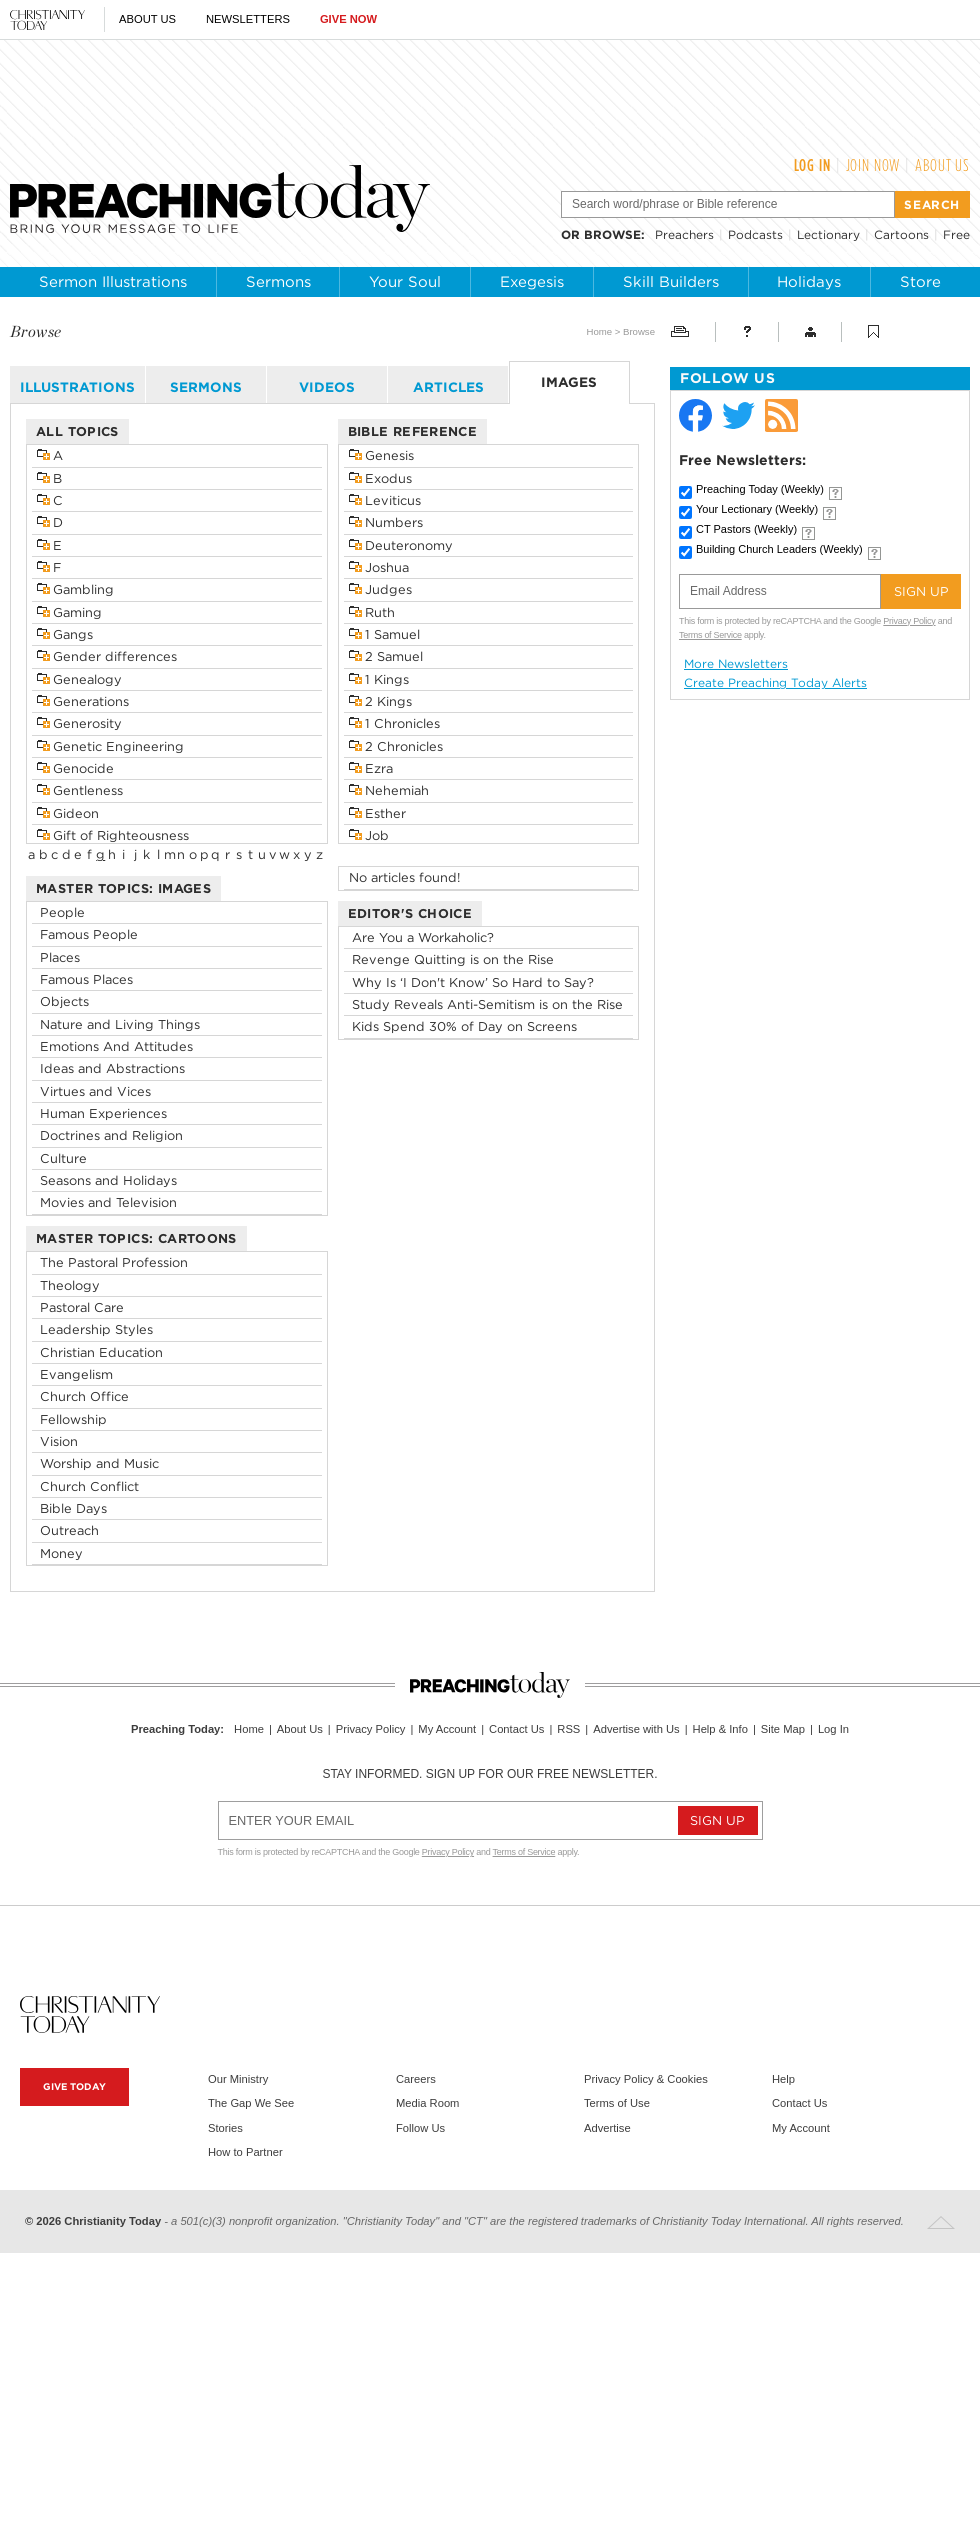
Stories (225, 2128)
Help (783, 2079)
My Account (447, 1729)
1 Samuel (392, 634)
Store (920, 282)
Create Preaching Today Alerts (775, 683)
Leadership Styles (96, 1329)
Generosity (87, 723)
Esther (385, 813)
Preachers (684, 234)
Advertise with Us (636, 1729)
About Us (147, 19)
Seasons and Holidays (108, 1180)
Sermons (278, 282)
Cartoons (901, 234)
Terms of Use (617, 2103)
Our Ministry (238, 2079)
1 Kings (387, 679)
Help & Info (720, 1729)
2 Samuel (394, 656)
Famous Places (86, 979)
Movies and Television (108, 1202)
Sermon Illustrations (113, 282)
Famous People (89, 934)
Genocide (83, 768)
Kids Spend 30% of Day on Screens (464, 1026)
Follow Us (420, 2128)
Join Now (873, 165)
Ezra (379, 768)
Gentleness (88, 790)
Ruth (380, 612)
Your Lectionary (757, 509)
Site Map (783, 1729)
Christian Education (101, 1352)
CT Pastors (746, 529)
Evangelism (76, 1374)
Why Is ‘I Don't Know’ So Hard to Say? (473, 982)
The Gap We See (251, 2103)
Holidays (809, 282)
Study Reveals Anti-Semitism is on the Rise (487, 1004)
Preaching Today (760, 489)
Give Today (74, 2086)
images (569, 382)
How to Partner (245, 2152)
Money (61, 1553)
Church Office (84, 1396)
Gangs (73, 634)
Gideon (76, 813)
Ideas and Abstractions (112, 1068)
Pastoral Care (82, 1307)
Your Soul (405, 282)
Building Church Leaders (779, 549)
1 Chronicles (402, 723)
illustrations (77, 387)
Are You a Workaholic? (423, 937)
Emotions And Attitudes (116, 1046)
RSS (568, 1729)
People (62, 912)
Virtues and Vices (95, 1091)
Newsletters (248, 19)
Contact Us (516, 1729)
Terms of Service (710, 635)
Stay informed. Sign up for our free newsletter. (489, 1774)
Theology (70, 1285)
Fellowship (73, 1419)
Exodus (388, 478)
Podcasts (755, 234)
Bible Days (73, 1508)
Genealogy (87, 679)
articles (448, 387)
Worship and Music (99, 1463)
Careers (416, 2079)
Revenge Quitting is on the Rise (453, 959)
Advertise (607, 2128)
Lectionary (828, 234)
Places (60, 957)
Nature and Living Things (120, 1024)
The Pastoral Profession (114, 1262)
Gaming (77, 612)
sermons (206, 387)
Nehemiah (397, 790)
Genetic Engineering (118, 746)
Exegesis (532, 282)
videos (327, 387)
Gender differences (115, 656)
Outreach (69, 1530)
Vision (59, 1441)
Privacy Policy (909, 621)
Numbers (394, 522)
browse (612, 234)
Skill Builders (671, 282)
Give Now (348, 19)
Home (599, 331)
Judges (388, 589)
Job (377, 835)
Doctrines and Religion (111, 1135)
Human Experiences (103, 1113)
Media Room (427, 2103)
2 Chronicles (404, 746)
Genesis (389, 455)
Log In (812, 165)
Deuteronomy (409, 545)
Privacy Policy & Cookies (646, 2079)
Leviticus (393, 500)
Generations (91, 701)
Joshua (387, 567)
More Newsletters (736, 664)
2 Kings (388, 701)
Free (956, 234)
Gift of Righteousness (121, 835)
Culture (63, 1158)
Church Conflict (89, 1486)
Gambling (83, 589)
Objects (64, 1001)
